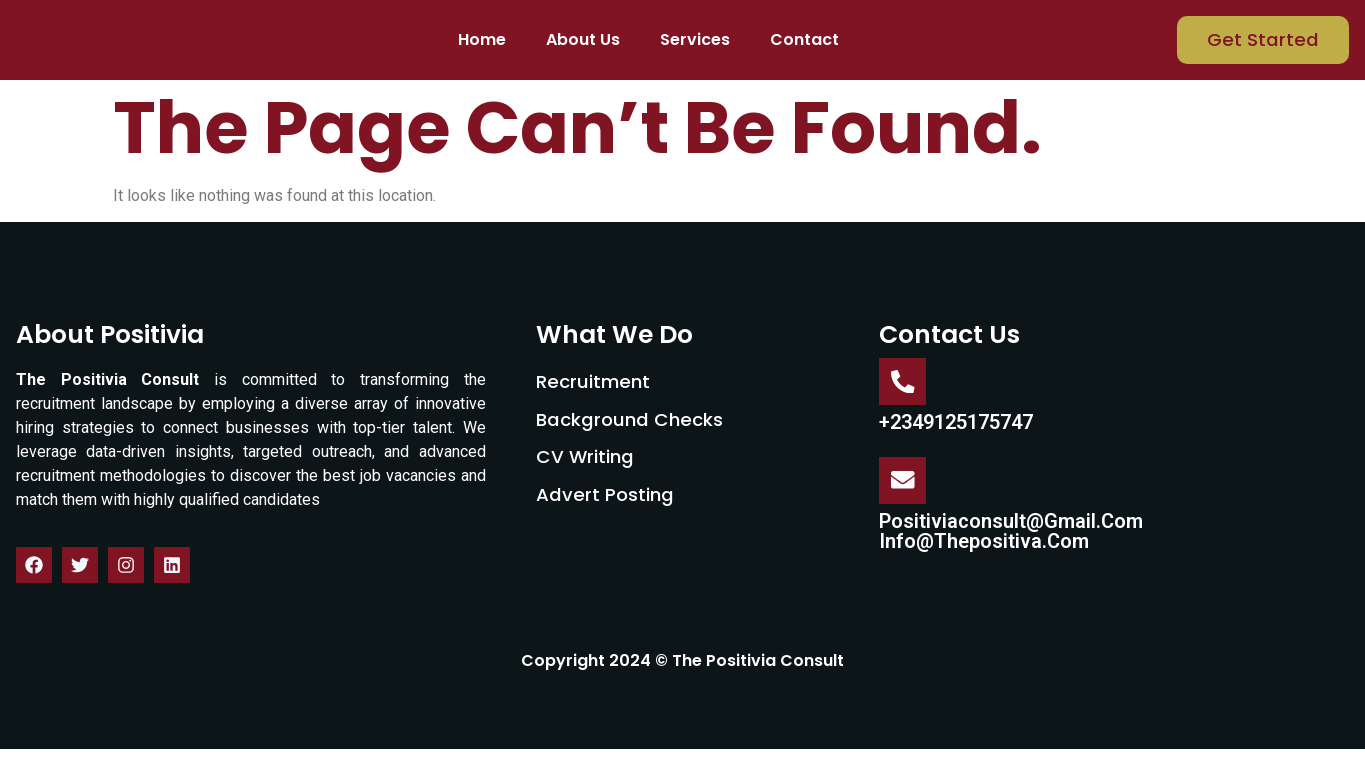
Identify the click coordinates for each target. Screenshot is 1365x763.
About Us (583, 47)
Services (695, 47)
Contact (804, 47)
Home (482, 47)
